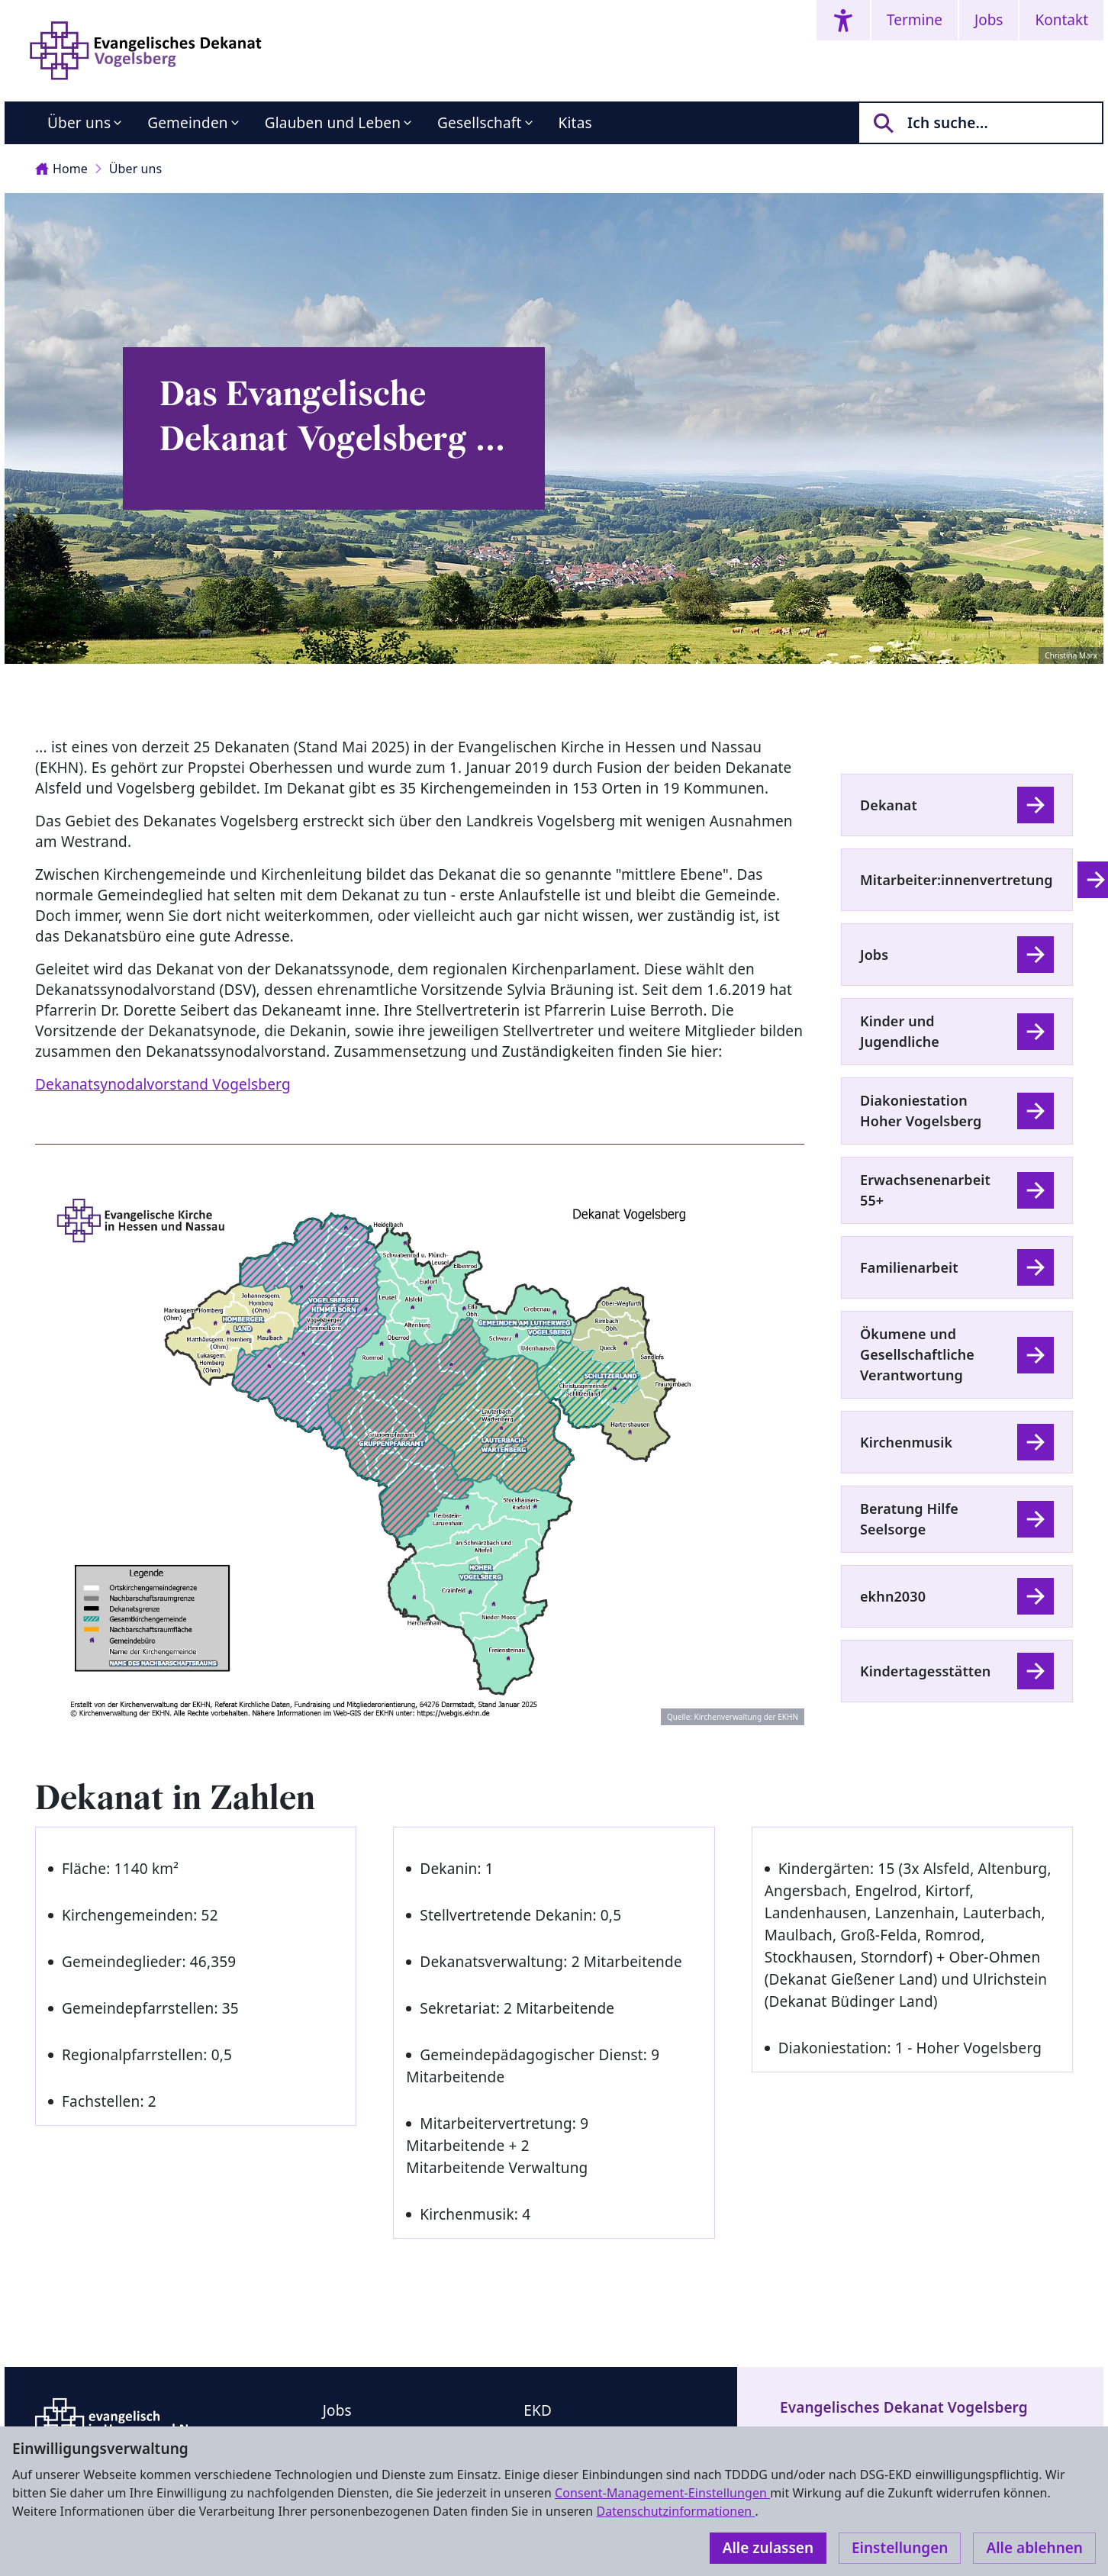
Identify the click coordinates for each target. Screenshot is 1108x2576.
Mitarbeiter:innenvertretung (956, 880)
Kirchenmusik (906, 1442)
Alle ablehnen (1034, 2548)
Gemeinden (187, 123)
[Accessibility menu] (843, 20)
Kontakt (1061, 20)
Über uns (79, 123)
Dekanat (888, 805)
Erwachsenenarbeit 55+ (925, 1189)
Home (61, 168)
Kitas (575, 123)
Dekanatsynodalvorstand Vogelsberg (163, 1084)
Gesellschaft (479, 123)
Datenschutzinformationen (675, 2511)
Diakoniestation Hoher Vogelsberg (920, 1110)
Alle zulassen (768, 2548)
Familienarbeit (909, 1267)
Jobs (988, 20)
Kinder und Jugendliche (899, 1031)
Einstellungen (900, 2548)
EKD (537, 2410)
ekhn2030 (893, 1596)
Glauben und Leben (333, 123)
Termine (914, 20)
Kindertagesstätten (925, 1671)
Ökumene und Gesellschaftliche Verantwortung (917, 1354)
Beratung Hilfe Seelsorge (909, 1518)
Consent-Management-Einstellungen (662, 2492)
